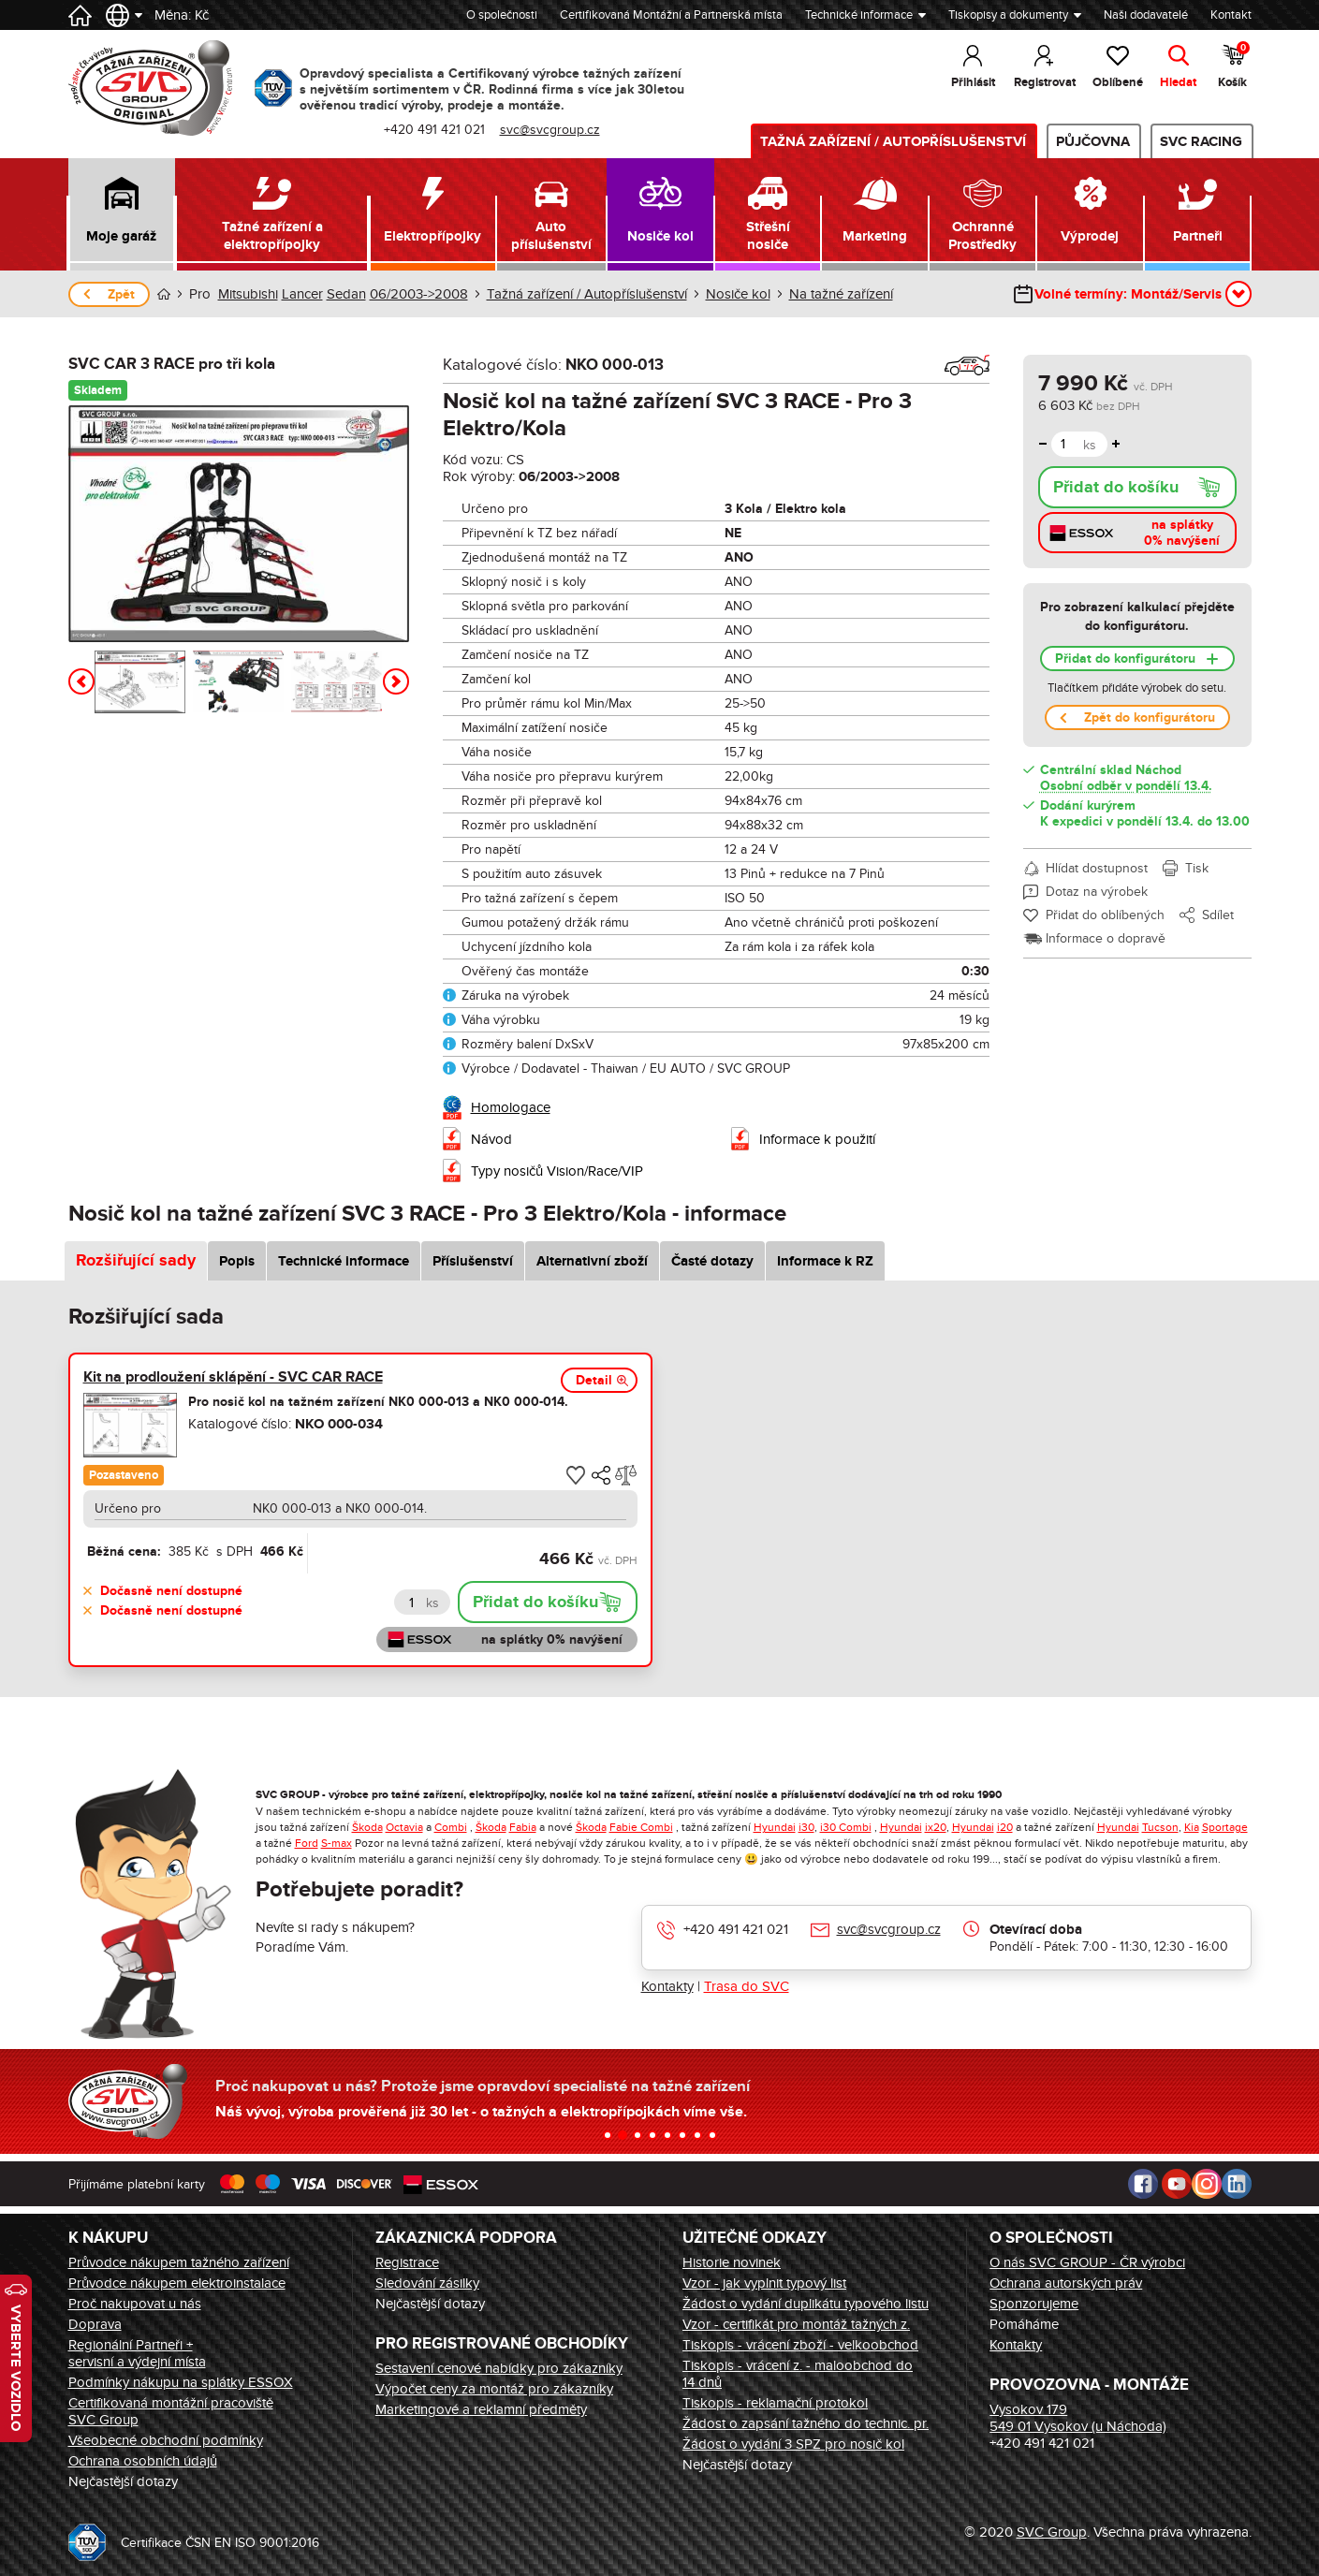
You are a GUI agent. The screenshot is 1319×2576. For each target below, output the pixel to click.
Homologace (510, 1107)
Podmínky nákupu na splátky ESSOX (180, 2382)
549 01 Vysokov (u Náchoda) (1077, 2426)
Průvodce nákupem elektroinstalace (177, 2283)
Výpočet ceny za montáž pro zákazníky (494, 2388)
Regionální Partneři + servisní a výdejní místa (137, 2353)
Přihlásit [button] (973, 82)
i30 (806, 1827)
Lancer (302, 293)
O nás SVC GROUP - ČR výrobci (1087, 2262)
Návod (491, 1139)
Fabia (522, 1827)
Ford (306, 1843)
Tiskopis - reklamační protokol (775, 2402)
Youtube (1177, 2184)
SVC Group (1052, 2532)
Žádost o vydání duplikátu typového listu (805, 2303)
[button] (122, 214)
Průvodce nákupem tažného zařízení (178, 2262)
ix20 (935, 1827)
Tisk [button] (1197, 868)
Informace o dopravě (1105, 938)
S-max (336, 1843)
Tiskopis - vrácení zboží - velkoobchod (800, 2344)
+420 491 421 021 (735, 1929)
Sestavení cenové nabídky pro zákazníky (499, 2368)
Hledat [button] (1178, 82)
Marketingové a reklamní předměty (481, 2409)
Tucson (1160, 1827)
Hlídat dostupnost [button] (1097, 868)
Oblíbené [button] (1117, 82)
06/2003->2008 (419, 293)
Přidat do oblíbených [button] (1105, 915)
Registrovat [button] (1045, 82)
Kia (1191, 1827)
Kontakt (1231, 14)
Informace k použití (817, 1139)
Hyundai (775, 1827)
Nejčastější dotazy (123, 2481)
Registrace (407, 2262)
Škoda (367, 1827)
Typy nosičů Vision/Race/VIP (557, 1171)
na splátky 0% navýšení (1182, 533)
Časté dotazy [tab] (712, 1261)
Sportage (1225, 1827)
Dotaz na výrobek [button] (1097, 892)
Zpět (121, 294)
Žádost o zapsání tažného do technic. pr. (805, 2423)
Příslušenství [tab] (472, 1261)
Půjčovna (1093, 142)
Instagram (1207, 2184)
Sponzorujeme (1033, 2303)
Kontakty (667, 1986)
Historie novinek (731, 2262)
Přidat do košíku (1116, 487)
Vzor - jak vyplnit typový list (764, 2283)
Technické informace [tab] (343, 1261)
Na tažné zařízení (841, 293)
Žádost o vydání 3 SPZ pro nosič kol (793, 2444)
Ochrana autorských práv (1065, 2283)
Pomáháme (1024, 2324)
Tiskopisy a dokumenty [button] (1008, 14)
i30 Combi (846, 1827)
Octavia (404, 1827)
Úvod (163, 294)
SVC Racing (1201, 142)
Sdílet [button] (1218, 915)
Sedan (346, 293)
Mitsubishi (248, 293)
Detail (594, 1380)
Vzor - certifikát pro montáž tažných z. (796, 2324)
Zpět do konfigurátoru (1149, 717)
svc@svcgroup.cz (889, 1929)
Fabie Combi (641, 1827)
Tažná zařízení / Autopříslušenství (893, 142)
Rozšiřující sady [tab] (136, 1261)
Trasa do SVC (746, 1986)
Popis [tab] (237, 1261)
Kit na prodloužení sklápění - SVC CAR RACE (233, 1377)
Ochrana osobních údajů (142, 2460)
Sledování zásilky (427, 2283)
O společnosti (501, 14)
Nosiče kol (738, 293)
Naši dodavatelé (1146, 14)
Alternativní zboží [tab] (592, 1261)
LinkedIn (1237, 2184)
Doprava (95, 2324)
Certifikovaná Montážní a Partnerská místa (671, 14)
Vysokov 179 (1028, 2409)
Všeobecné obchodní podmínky (165, 2440)
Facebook (1143, 2184)
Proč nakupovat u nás (134, 2303)
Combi (450, 1827)
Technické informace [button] (859, 14)
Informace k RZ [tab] (825, 1261)
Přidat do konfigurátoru (1125, 658)
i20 (1005, 1827)
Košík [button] (1234, 65)
